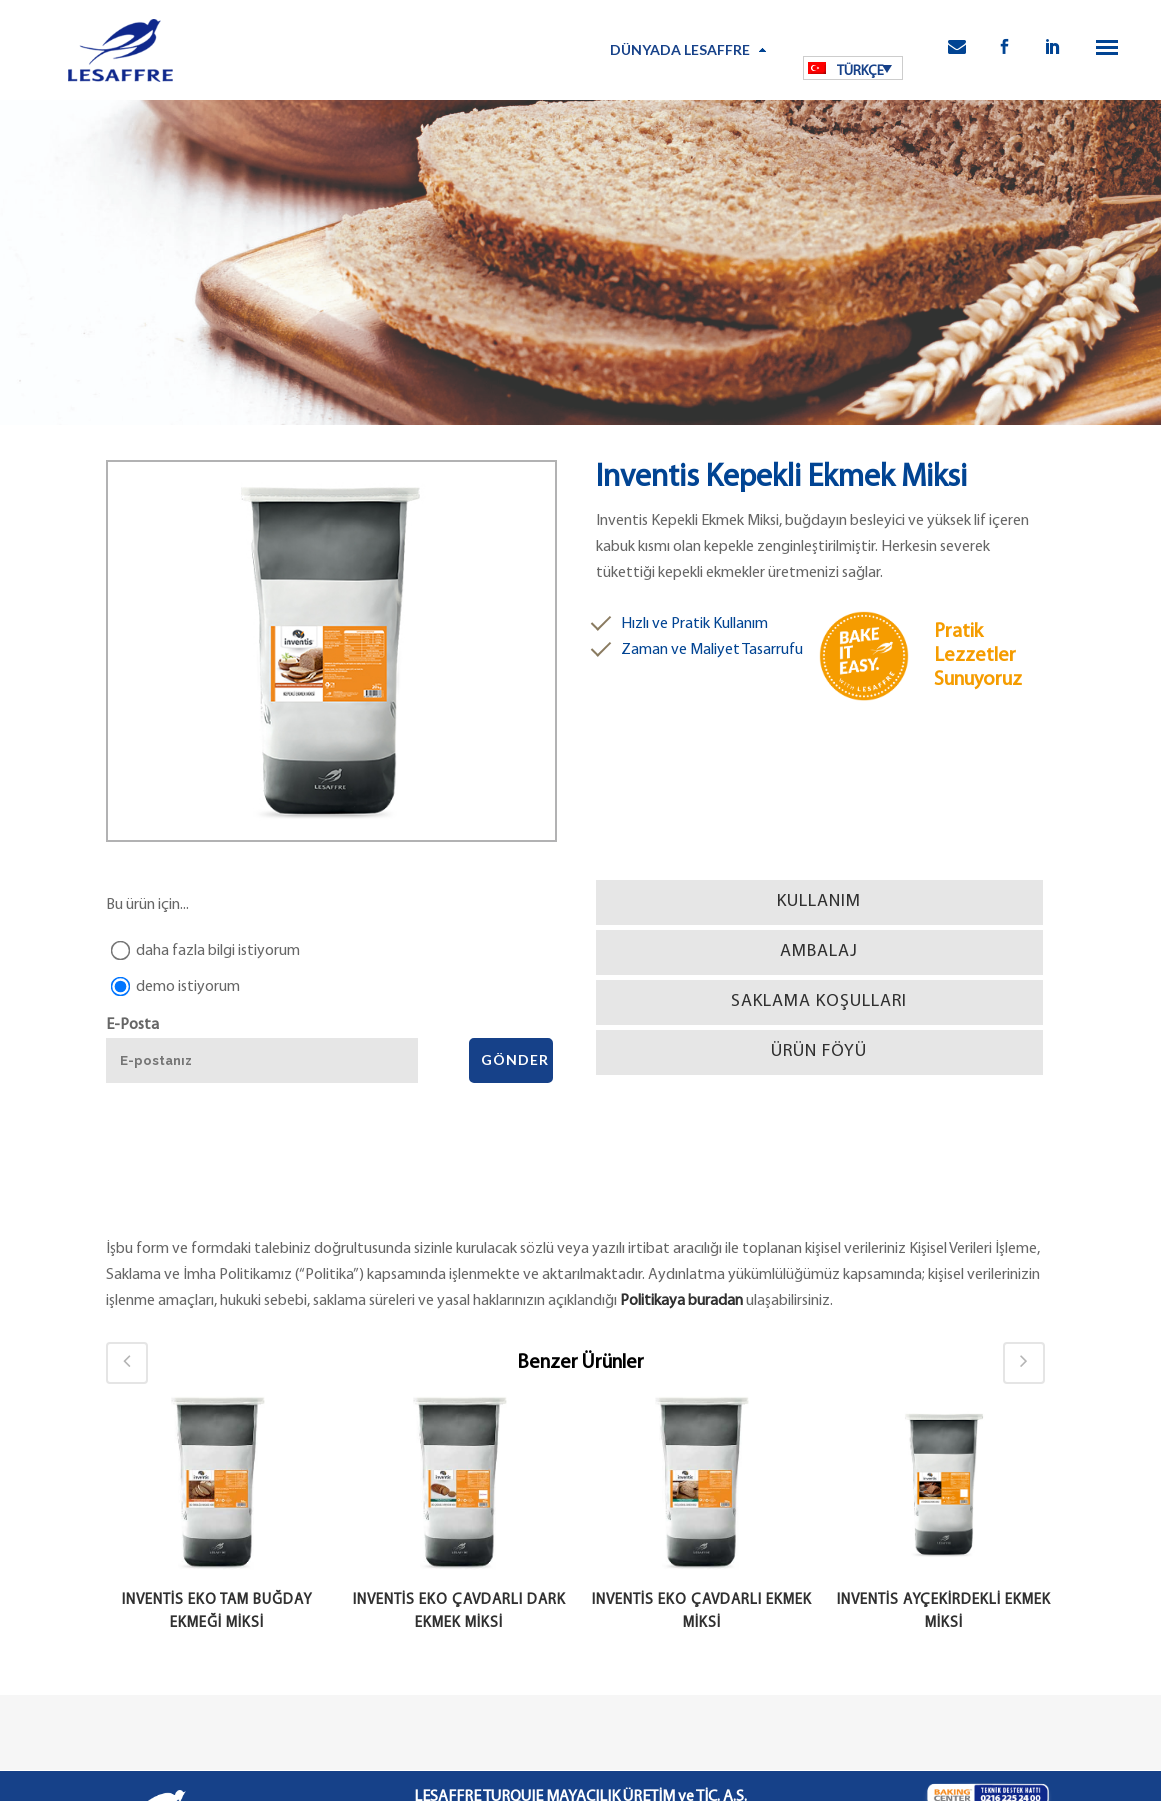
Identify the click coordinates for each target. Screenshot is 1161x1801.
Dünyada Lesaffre (680, 49)
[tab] (819, 902)
